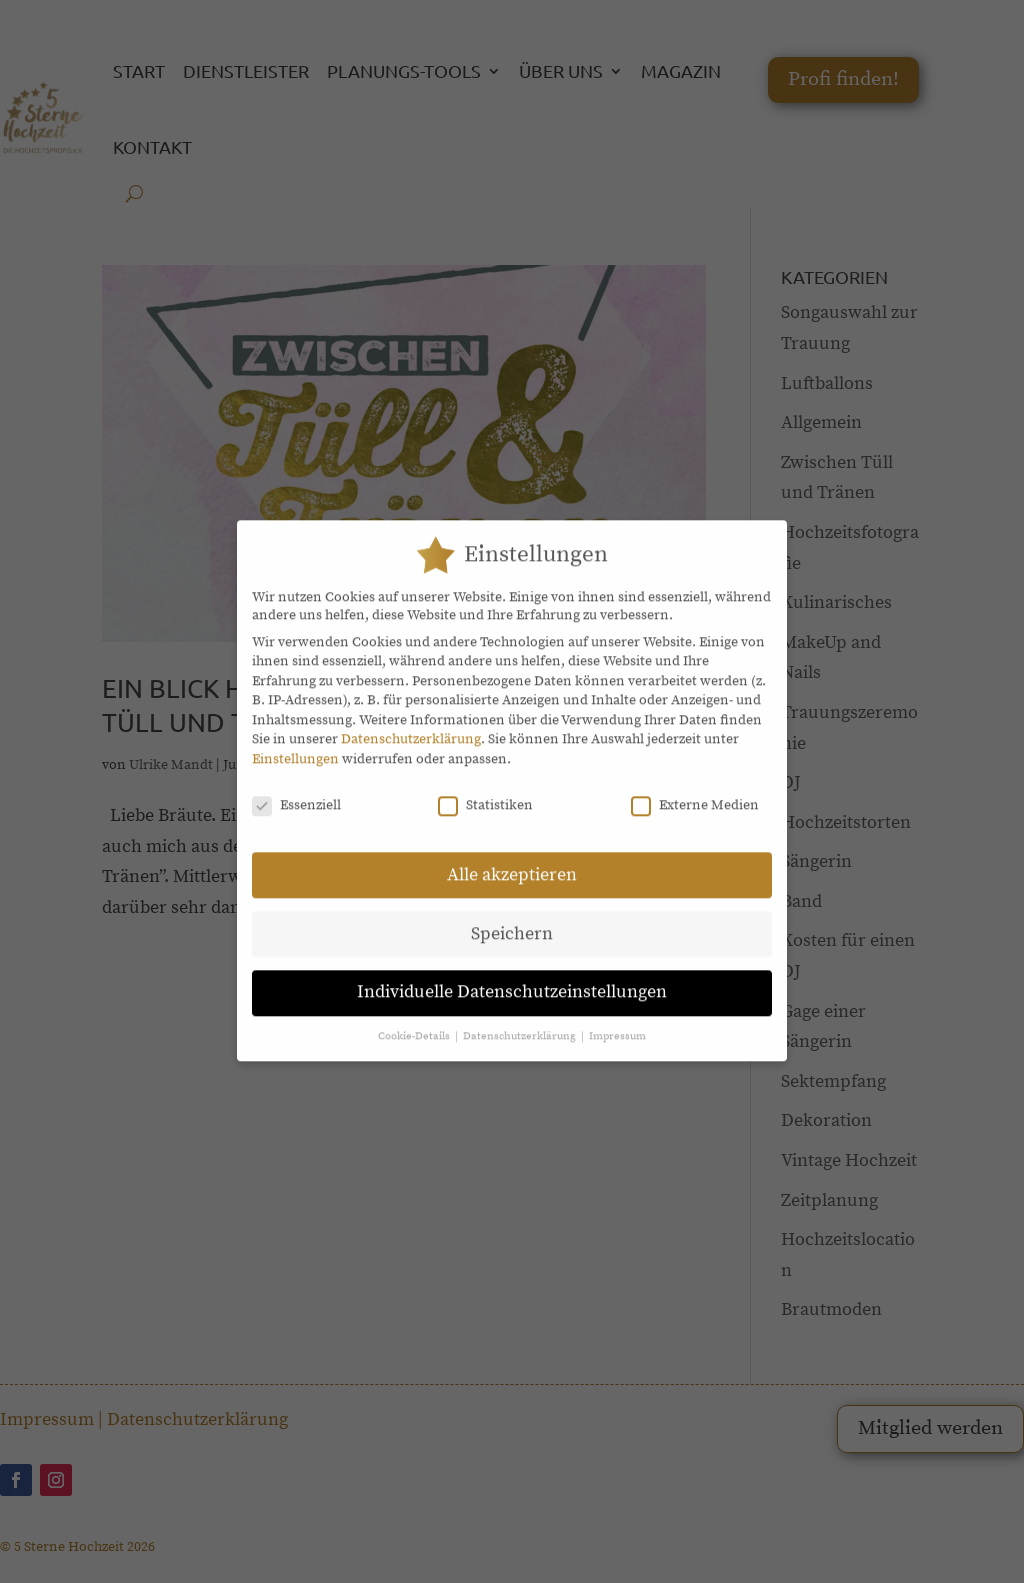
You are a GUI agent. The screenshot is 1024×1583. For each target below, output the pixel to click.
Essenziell (296, 790)
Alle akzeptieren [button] (512, 860)
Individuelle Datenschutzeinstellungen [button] (512, 978)
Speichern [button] (512, 919)
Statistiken (485, 790)
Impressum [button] (617, 1022)
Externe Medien (695, 790)
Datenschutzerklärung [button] (521, 1022)
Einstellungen (295, 744)
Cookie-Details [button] (415, 1022)
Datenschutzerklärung (411, 725)
